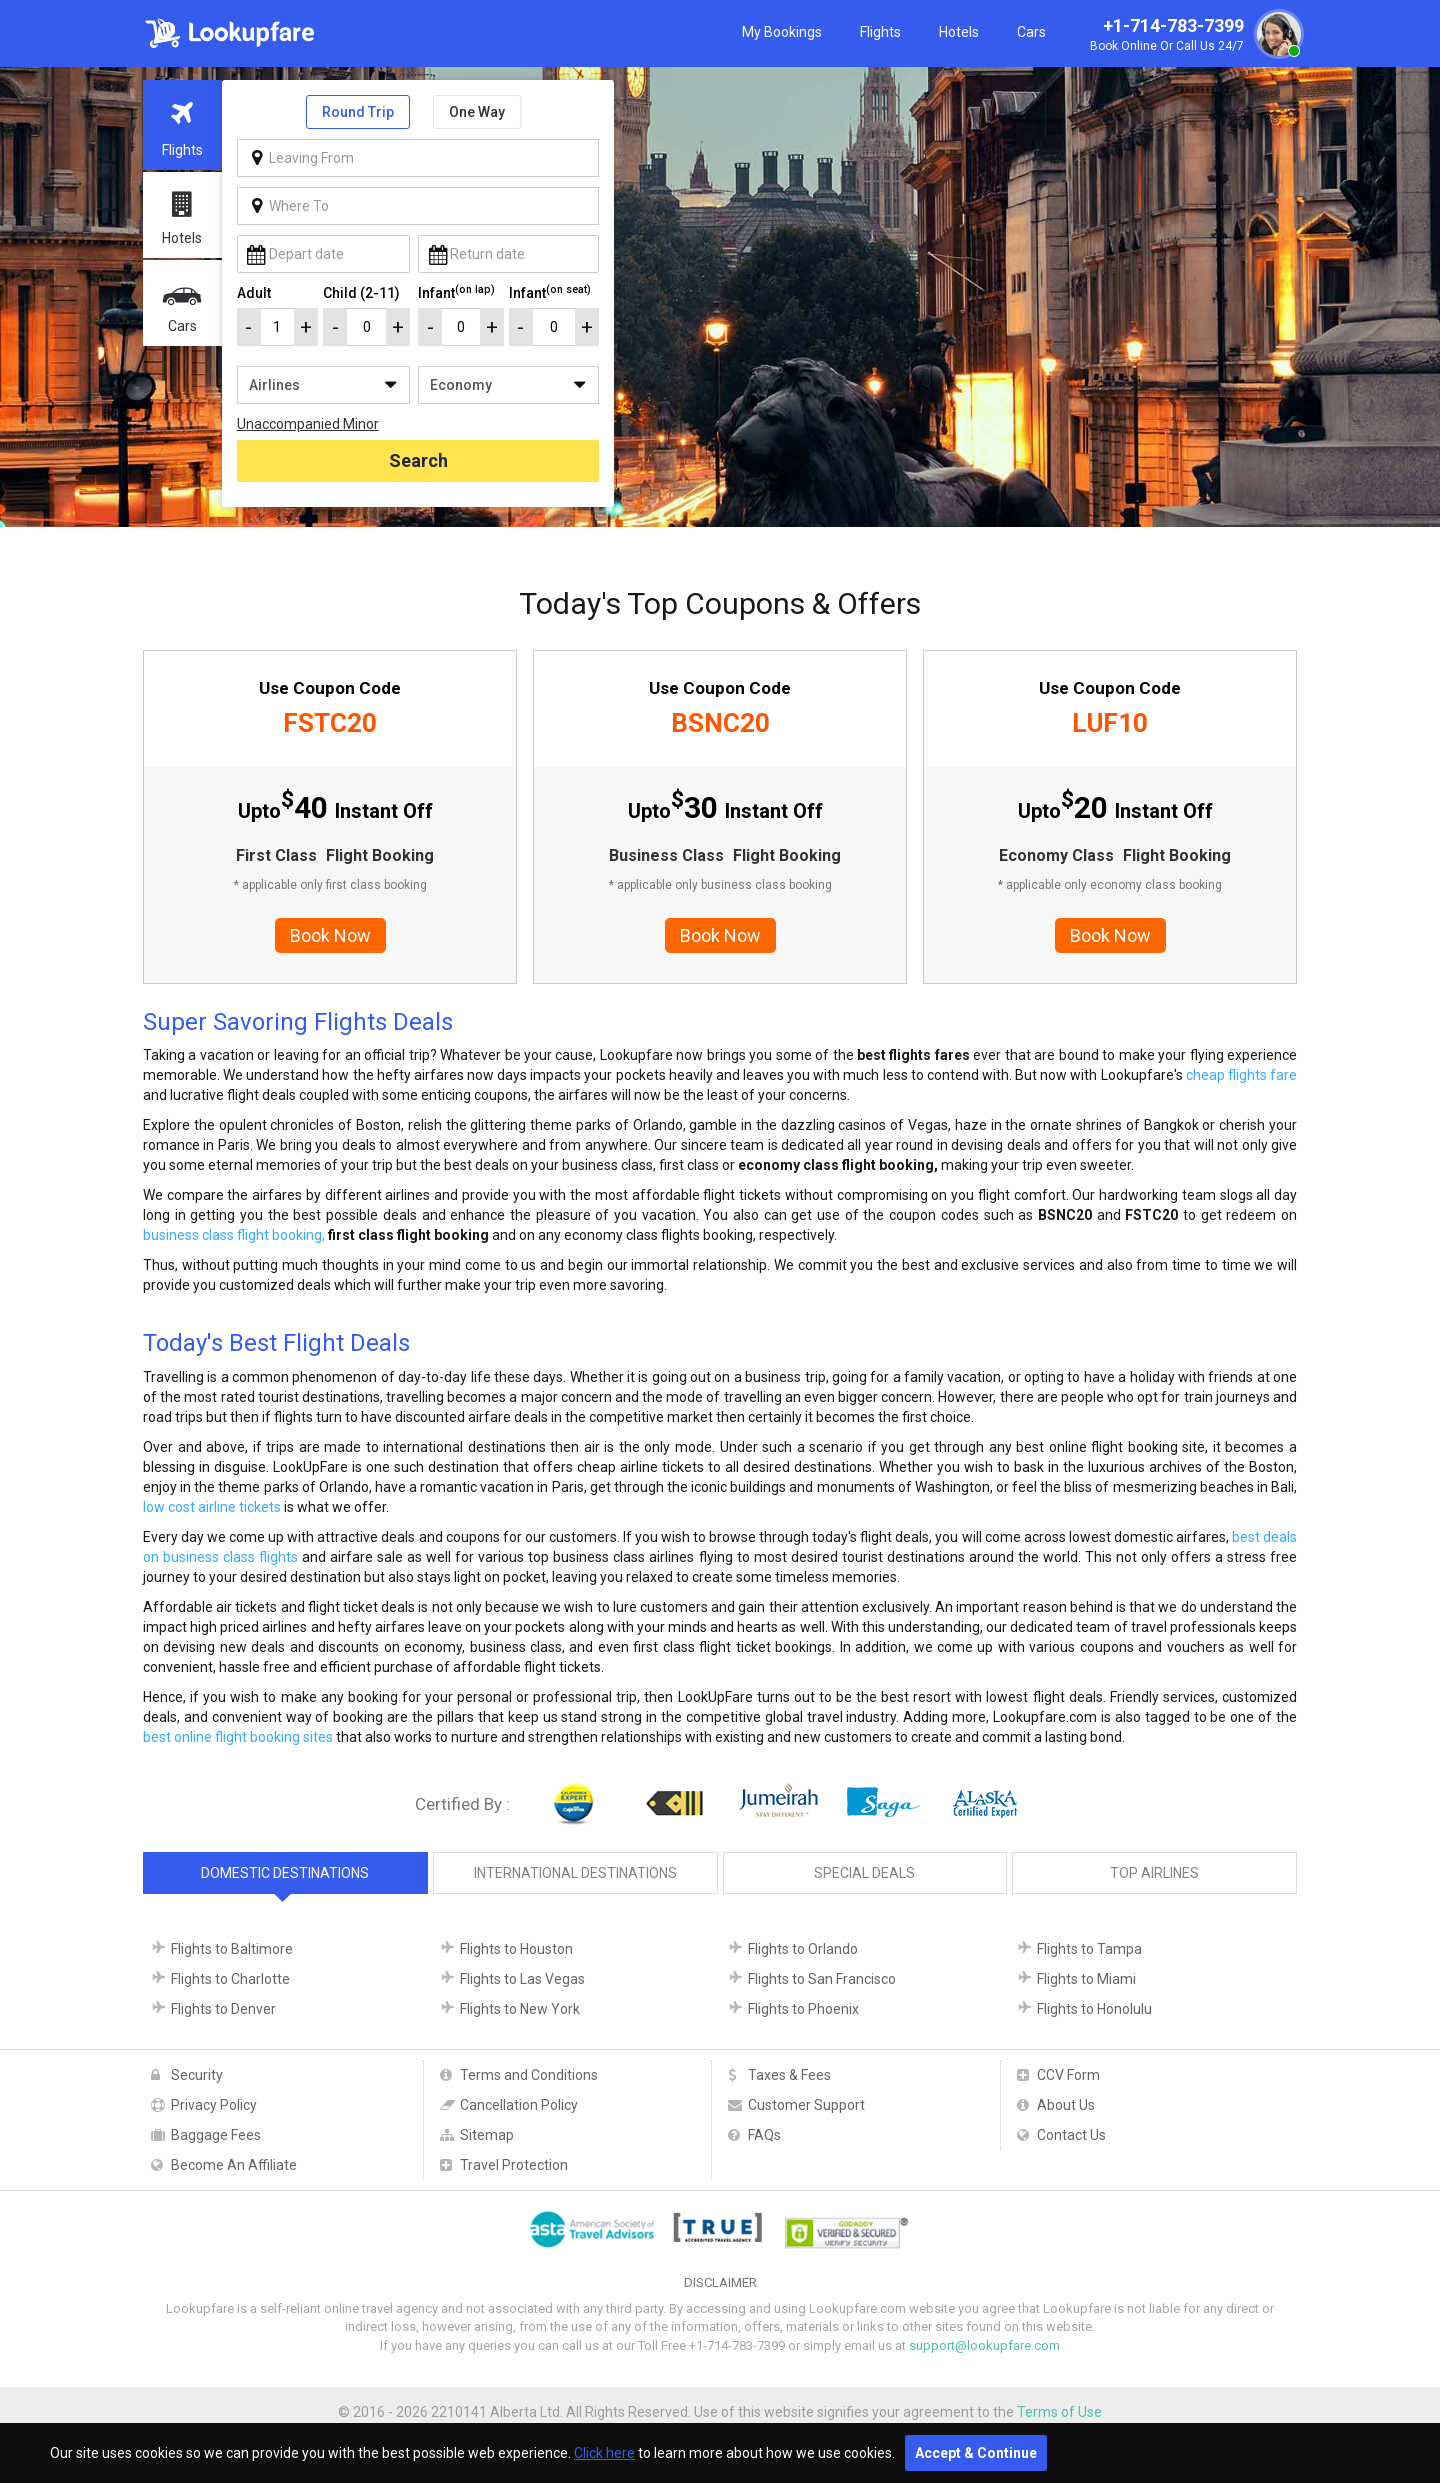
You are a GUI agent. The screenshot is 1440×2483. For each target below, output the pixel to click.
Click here (604, 2453)
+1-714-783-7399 (1194, 36)
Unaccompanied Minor (308, 424)
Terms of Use (1059, 2412)
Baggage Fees (216, 2135)
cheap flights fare (1241, 1075)
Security (197, 2075)
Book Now (330, 935)
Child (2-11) (361, 293)
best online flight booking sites (238, 1737)
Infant (456, 292)
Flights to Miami (1086, 1979)
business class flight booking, (234, 1235)
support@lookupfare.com (984, 2345)
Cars (1031, 32)
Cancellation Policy (519, 2105)
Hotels (959, 32)
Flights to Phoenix (803, 2009)
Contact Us (1071, 2135)
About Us (1066, 2105)
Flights (880, 32)
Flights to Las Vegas (522, 1979)
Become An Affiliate (234, 2165)
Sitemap (487, 2135)
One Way (477, 112)
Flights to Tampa (1089, 1949)
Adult (254, 293)
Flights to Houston (516, 1949)
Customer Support (806, 2105)
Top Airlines (1154, 1873)
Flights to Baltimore (232, 1949)
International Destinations (575, 1873)
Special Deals (864, 1873)
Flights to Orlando (803, 1949)
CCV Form (1068, 2075)
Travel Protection (514, 2165)
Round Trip (358, 112)
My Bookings (782, 32)
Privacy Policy (214, 2105)
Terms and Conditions (529, 2075)
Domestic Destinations (285, 1873)
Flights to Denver (223, 2009)
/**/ (323, 385)
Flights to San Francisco (822, 1979)
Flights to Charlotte (230, 1979)
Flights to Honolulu (1094, 2009)
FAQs (764, 2135)
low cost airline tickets (212, 1507)
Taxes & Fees (789, 2075)
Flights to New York (520, 2009)
